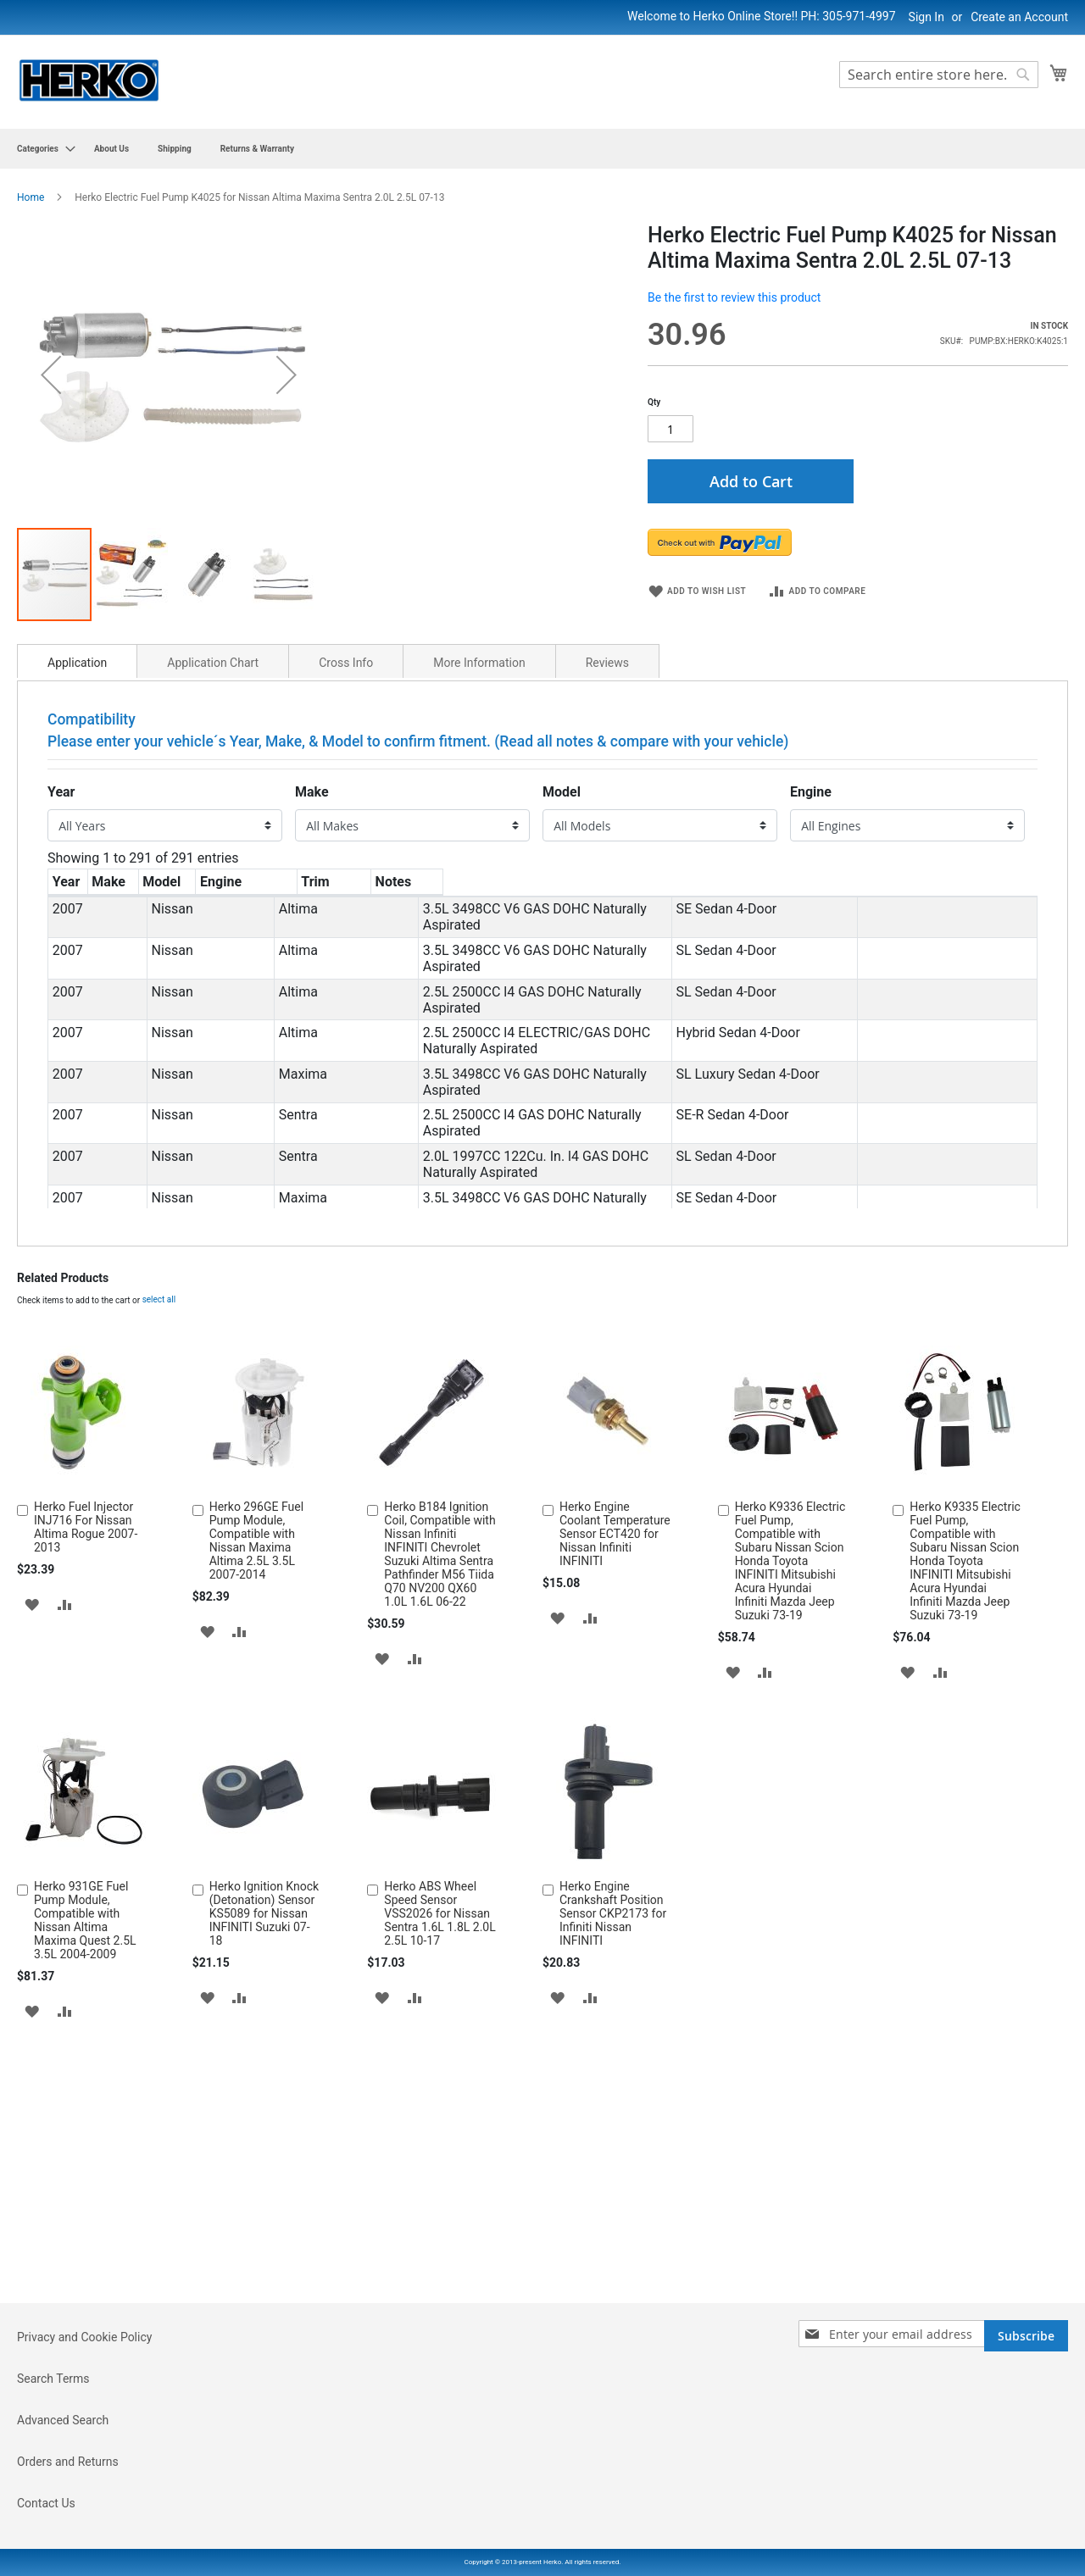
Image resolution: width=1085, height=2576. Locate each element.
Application (77, 952)
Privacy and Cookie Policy (84, 2433)
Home (30, 197)
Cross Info (346, 952)
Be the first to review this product (734, 297)
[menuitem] (41, 149)
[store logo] (89, 81)
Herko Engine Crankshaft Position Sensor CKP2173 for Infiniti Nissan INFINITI (612, 2203)
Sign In (926, 17)
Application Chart (213, 952)
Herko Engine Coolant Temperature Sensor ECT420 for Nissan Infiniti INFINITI (614, 1823)
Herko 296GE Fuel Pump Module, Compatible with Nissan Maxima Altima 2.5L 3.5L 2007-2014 (256, 1830)
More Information (479, 952)
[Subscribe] (1026, 2432)
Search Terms (53, 2475)
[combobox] (938, 74)
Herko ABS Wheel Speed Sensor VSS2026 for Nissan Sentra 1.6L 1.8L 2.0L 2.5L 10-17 (439, 2203)
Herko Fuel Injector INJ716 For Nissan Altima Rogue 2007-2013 (85, 1817)
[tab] (77, 951)
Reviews (607, 952)
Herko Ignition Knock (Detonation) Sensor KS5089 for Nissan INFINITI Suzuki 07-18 (264, 2203)
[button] (51, 519)
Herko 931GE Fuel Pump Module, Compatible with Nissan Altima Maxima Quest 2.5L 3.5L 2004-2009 (85, 2210)
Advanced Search (62, 2516)
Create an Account (1019, 17)
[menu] (542, 149)
